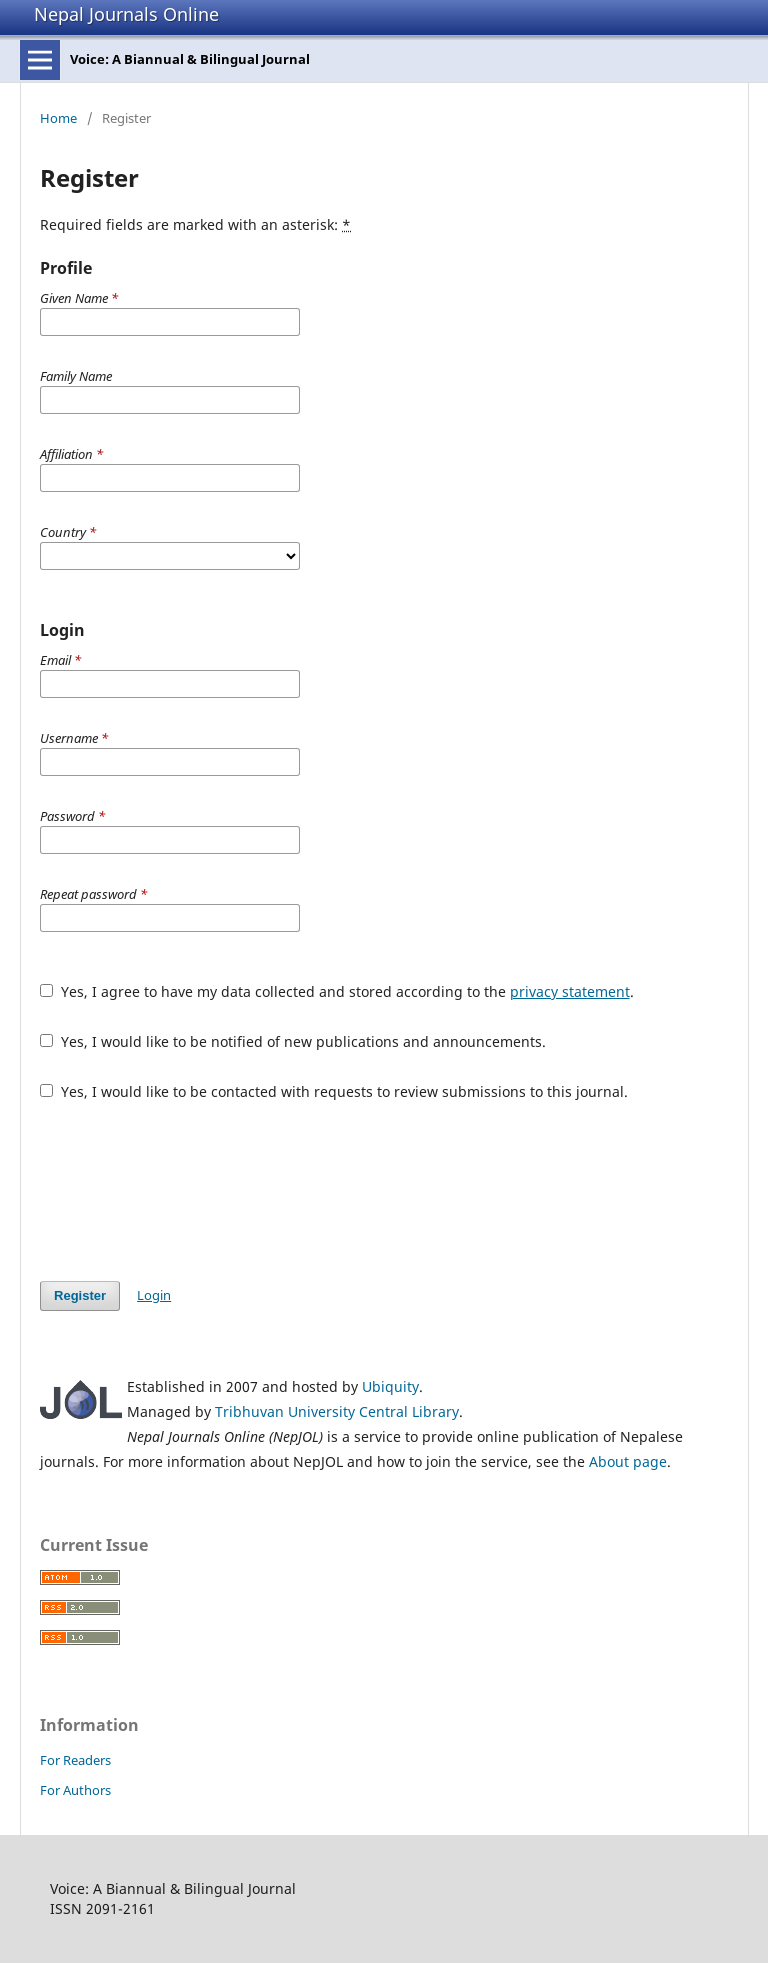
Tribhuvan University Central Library (337, 1411)
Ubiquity (390, 1386)
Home (58, 118)
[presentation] (192, 1191)
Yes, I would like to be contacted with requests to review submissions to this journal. (334, 1091)
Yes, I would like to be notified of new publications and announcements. (293, 1041)
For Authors (75, 1790)
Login (154, 1295)
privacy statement (570, 991)
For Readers (75, 1760)
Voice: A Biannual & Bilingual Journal (190, 59)
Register (80, 1295)
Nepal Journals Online (126, 14)
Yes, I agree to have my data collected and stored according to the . (337, 991)
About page (628, 1461)
